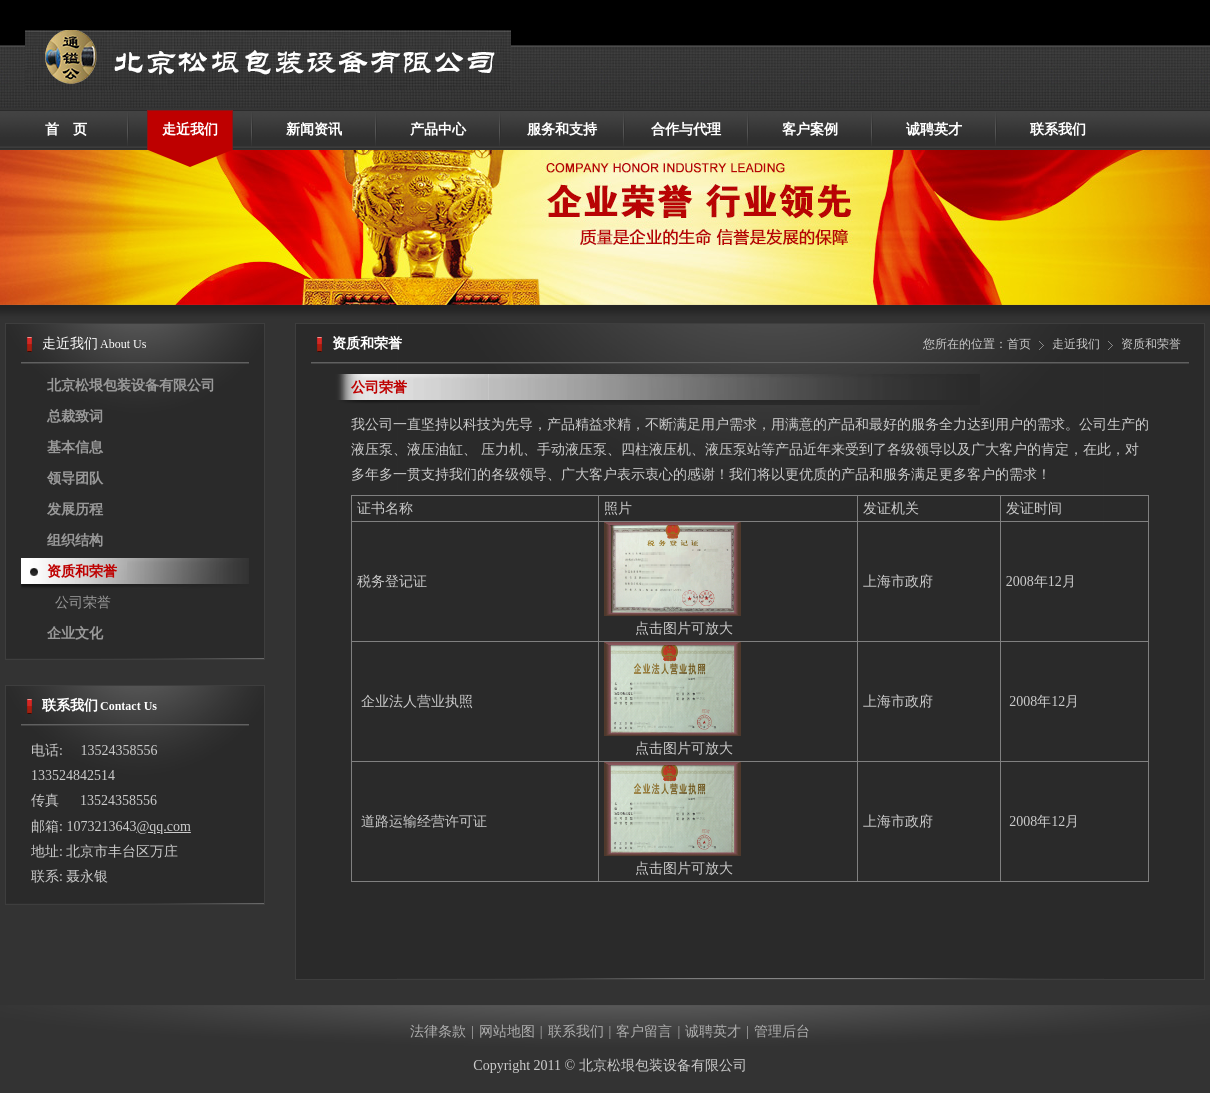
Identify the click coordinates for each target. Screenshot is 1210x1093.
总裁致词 (75, 416)
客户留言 (644, 1031)
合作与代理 (686, 129)
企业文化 (75, 633)
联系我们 (1058, 129)
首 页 (66, 129)
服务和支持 (562, 129)
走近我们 (190, 129)
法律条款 (438, 1031)
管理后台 (782, 1031)
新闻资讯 (314, 129)
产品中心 (438, 129)
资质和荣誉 (82, 571)
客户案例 (810, 129)
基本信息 (75, 447)
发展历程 (75, 509)
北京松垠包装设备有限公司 (131, 385)
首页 (1019, 344)
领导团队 (75, 478)
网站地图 (507, 1031)
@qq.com (163, 826)
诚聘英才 (934, 129)
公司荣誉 (83, 602)
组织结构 (75, 540)
